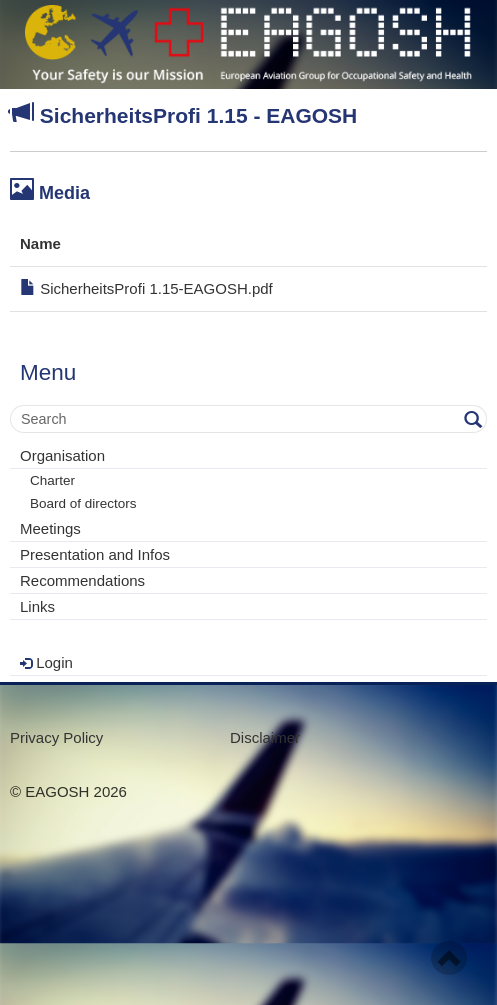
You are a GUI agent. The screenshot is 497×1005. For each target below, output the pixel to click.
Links (37, 606)
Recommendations (82, 580)
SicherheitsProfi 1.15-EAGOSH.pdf (146, 288)
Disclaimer (265, 737)
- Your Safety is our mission (248, 44)
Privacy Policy (56, 737)
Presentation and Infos (95, 554)
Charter (52, 480)
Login (46, 662)
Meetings (50, 528)
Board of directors (83, 503)
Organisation (62, 455)
